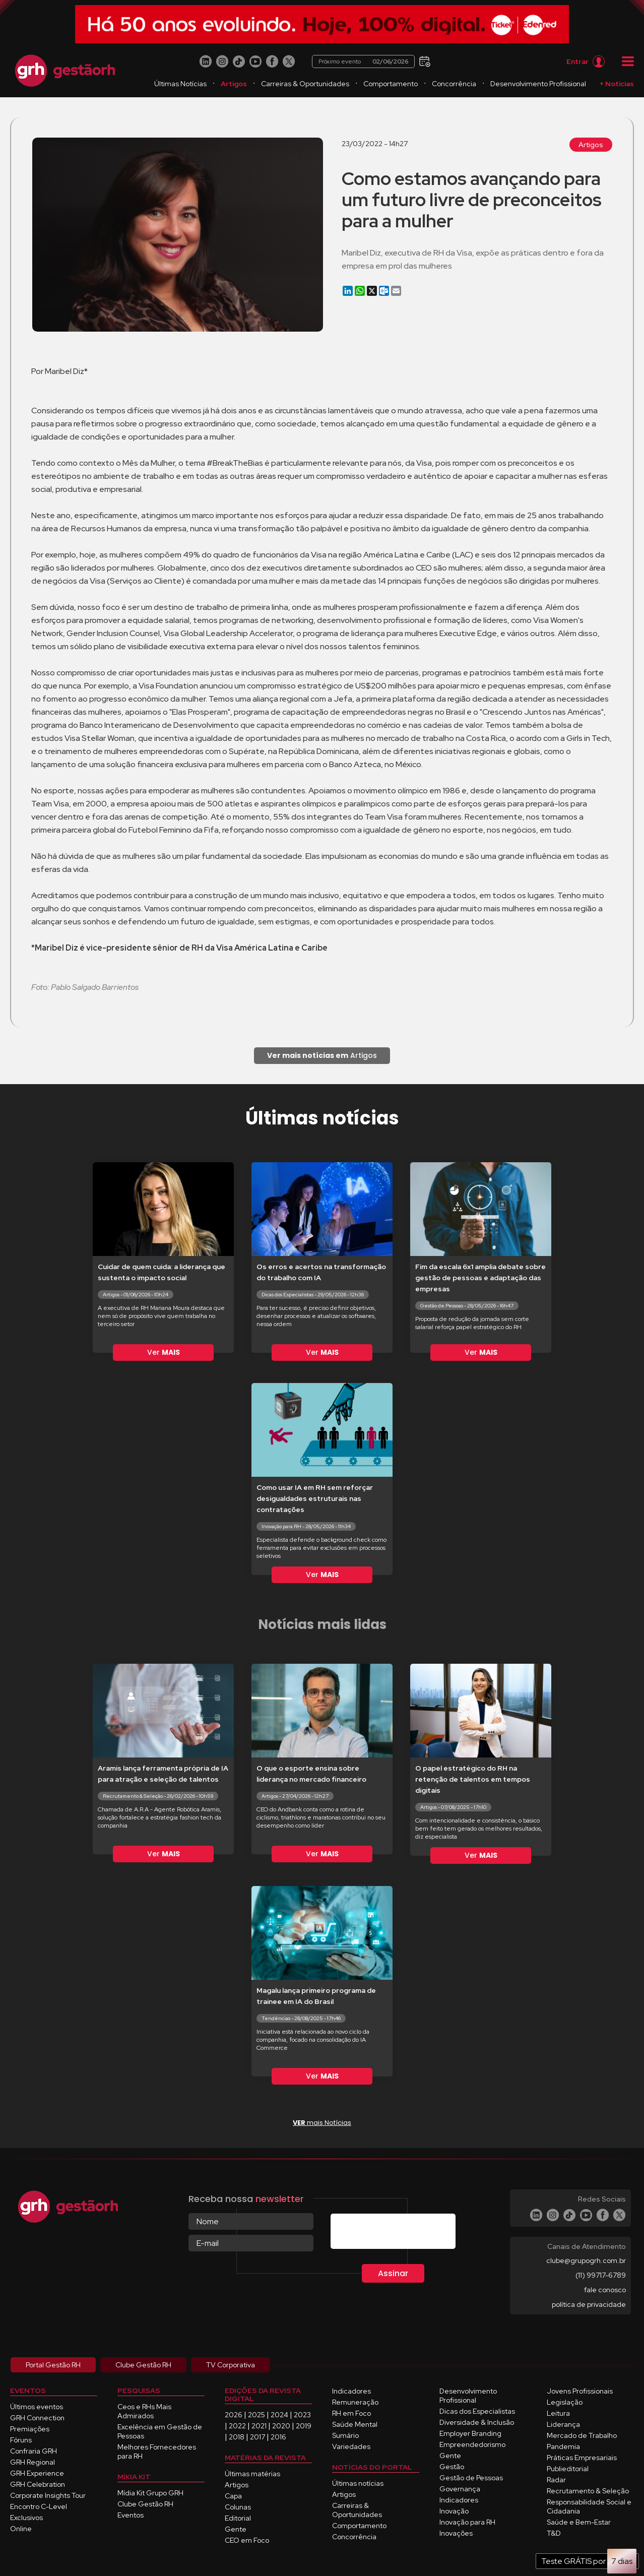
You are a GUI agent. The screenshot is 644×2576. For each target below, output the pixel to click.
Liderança (563, 2424)
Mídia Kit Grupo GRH (150, 2492)
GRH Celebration (37, 2484)
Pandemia (563, 2446)
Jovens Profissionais (580, 2391)
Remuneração (355, 2402)
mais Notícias (322, 2122)
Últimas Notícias (180, 83)
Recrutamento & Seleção (588, 2490)
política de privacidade (589, 2304)
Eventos (130, 2515)
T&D (554, 2533)
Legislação (565, 2402)
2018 (236, 2436)
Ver (163, 1352)
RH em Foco (351, 2413)
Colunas (238, 2506)
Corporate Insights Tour (48, 2495)
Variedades (351, 2446)
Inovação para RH (467, 2522)
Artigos (234, 83)
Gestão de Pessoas (471, 2477)
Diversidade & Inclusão (476, 2422)
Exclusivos (26, 2517)
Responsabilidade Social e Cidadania (589, 2506)
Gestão (451, 2466)
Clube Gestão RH (145, 2503)
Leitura (558, 2413)
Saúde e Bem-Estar (579, 2522)
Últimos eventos (36, 2406)
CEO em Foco (247, 2540)
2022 (237, 2425)
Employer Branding (470, 2433)
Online (21, 2528)
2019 (303, 2425)
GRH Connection (37, 2417)
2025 (256, 2414)
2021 (259, 2425)
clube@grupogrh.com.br (586, 2260)
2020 (281, 2425)
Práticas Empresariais (582, 2457)
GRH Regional (32, 2462)
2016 (278, 2436)
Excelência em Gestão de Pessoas (159, 2431)
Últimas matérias (252, 2473)
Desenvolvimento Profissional (538, 83)
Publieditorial (568, 2468)
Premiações (29, 2428)
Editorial (238, 2518)
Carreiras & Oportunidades (305, 83)
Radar (556, 2479)
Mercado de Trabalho (582, 2435)
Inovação (454, 2511)
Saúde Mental (354, 2424)
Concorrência (454, 83)
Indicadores (351, 2391)
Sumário (345, 2435)
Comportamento (390, 83)
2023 (302, 2414)
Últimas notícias (357, 2483)
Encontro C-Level (38, 2506)
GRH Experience (37, 2473)
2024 (279, 2414)
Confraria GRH (33, 2451)
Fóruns (21, 2439)
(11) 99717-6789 (600, 2275)
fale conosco (605, 2289)
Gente (235, 2529)
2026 (233, 2414)
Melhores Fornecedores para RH (156, 2451)
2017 (257, 2436)
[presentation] (407, 2233)
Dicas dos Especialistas (477, 2411)
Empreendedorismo (472, 2444)
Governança (459, 2488)
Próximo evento (363, 61)
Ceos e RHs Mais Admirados (144, 2411)
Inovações (456, 2533)
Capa (233, 2495)
